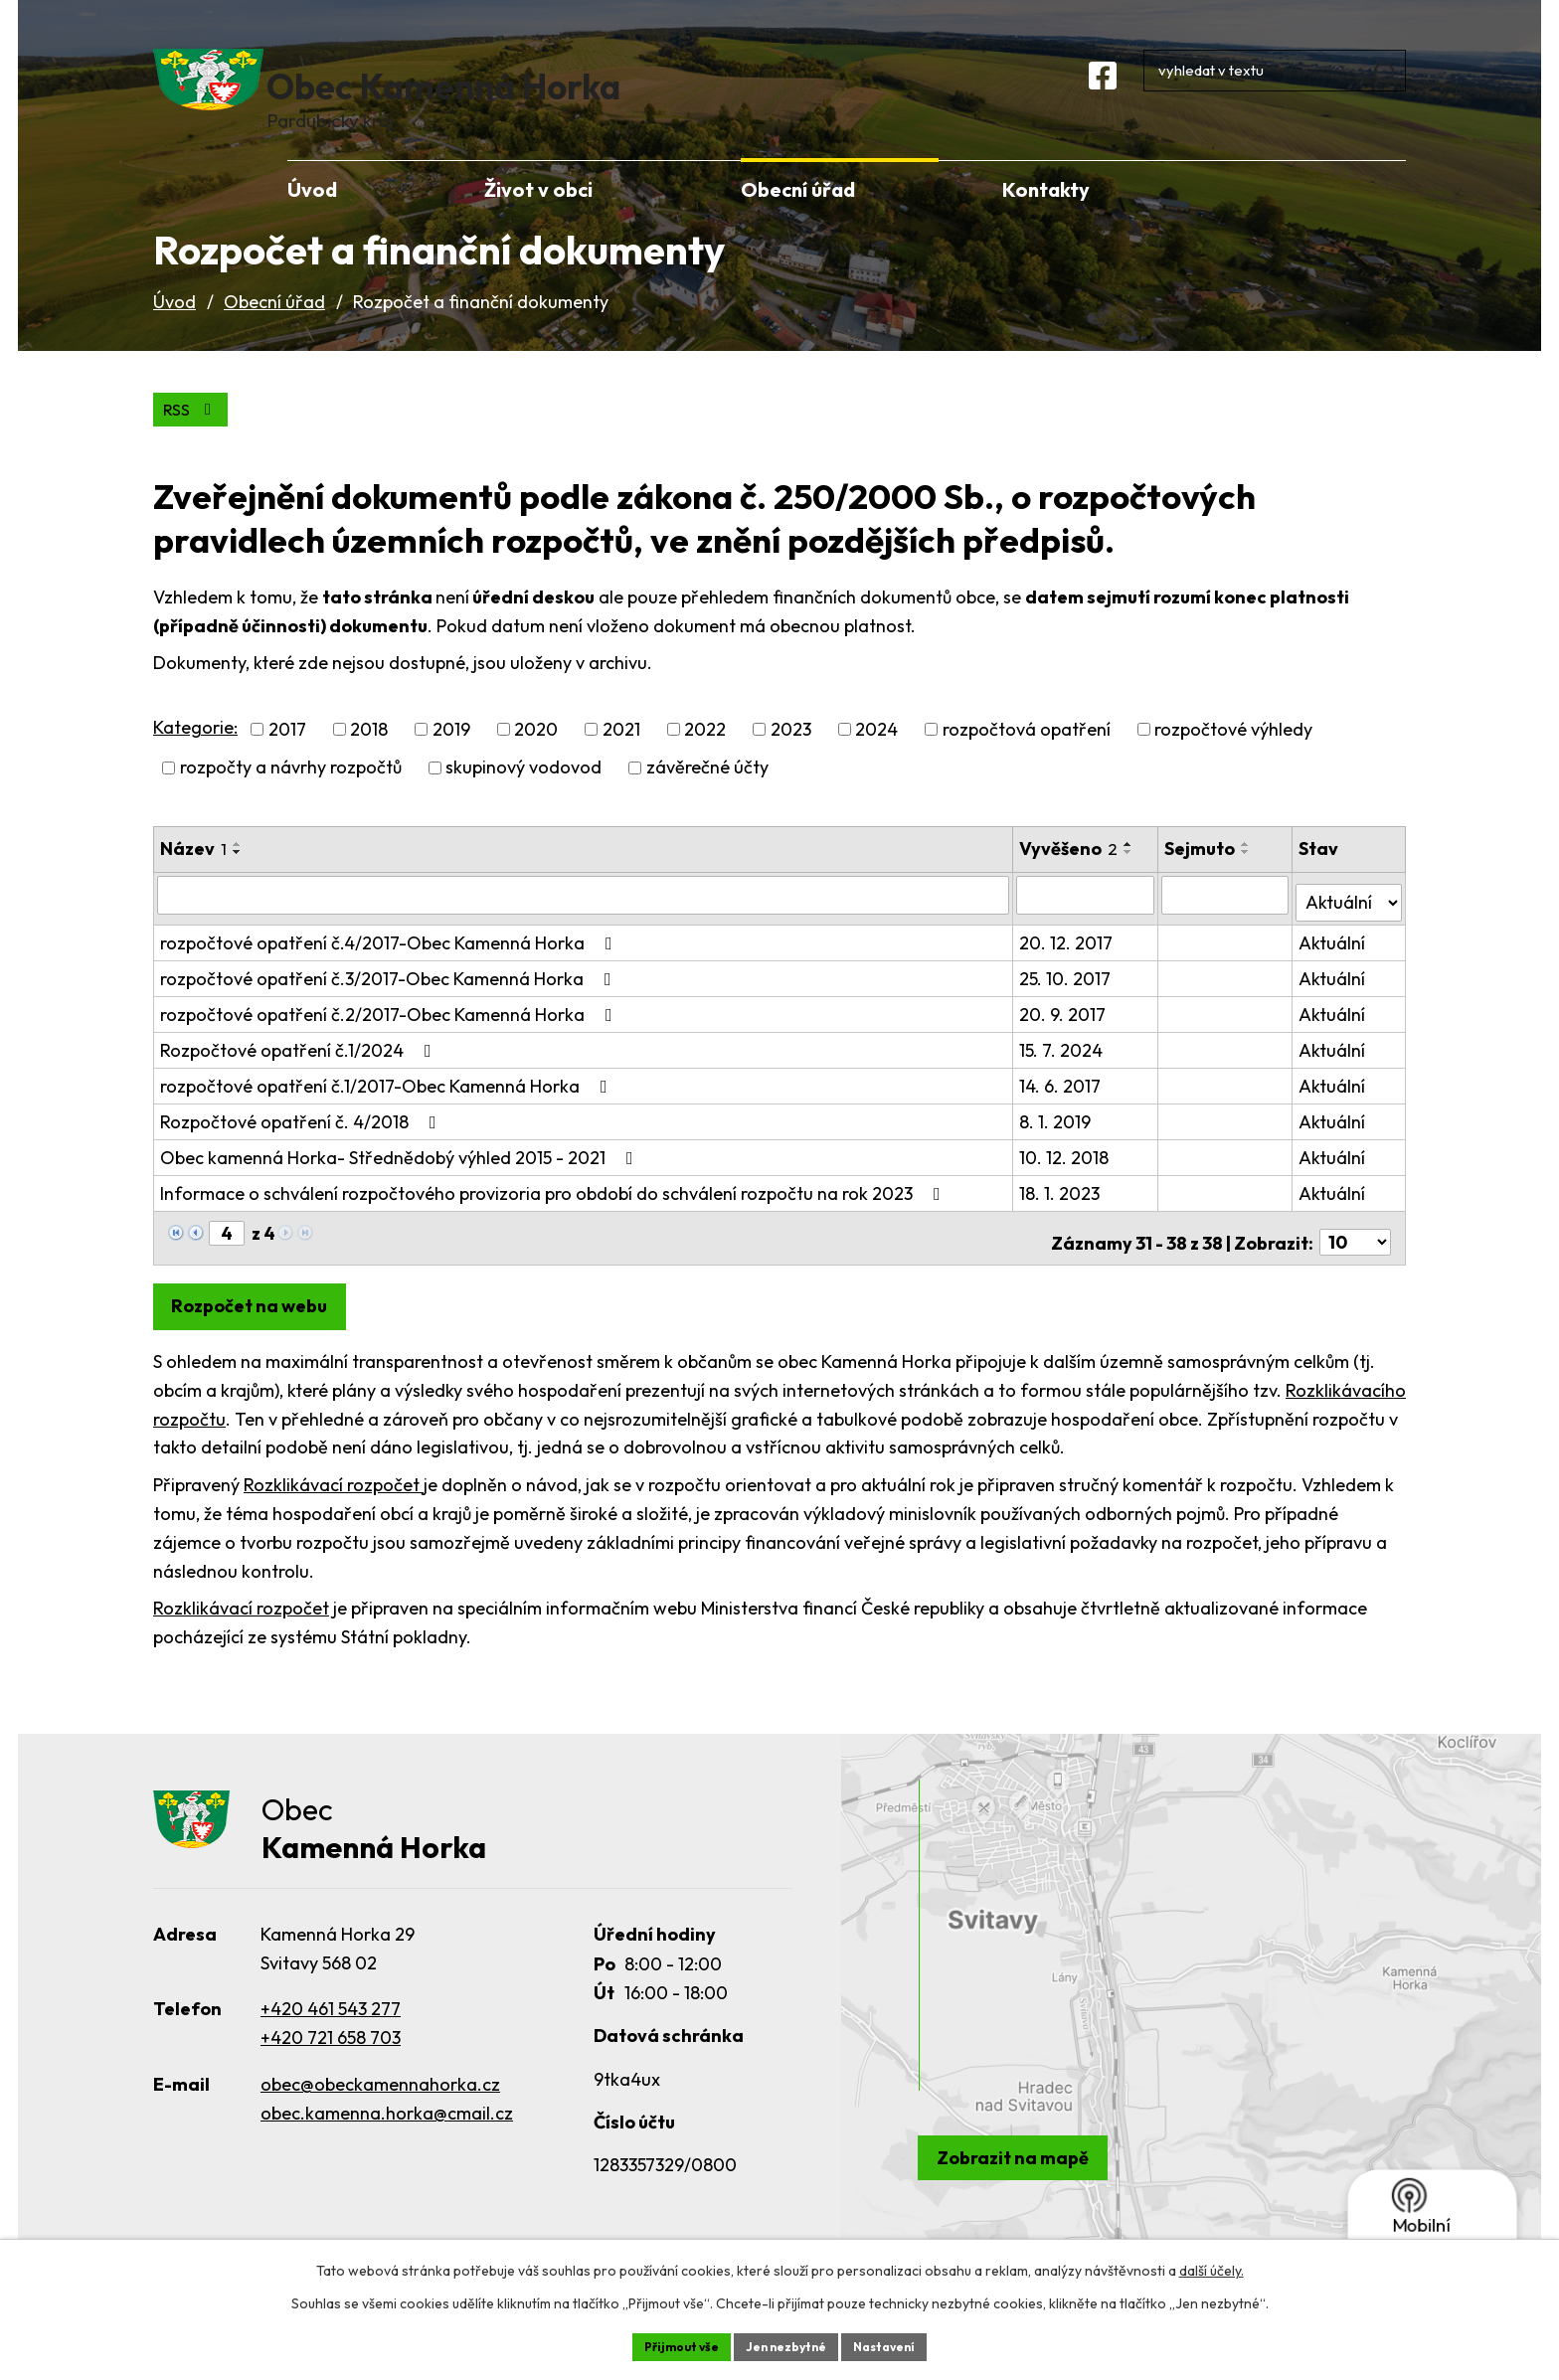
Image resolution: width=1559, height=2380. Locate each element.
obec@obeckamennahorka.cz (380, 2103)
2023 (791, 762)
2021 (621, 762)
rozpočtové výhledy (1233, 762)
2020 (536, 762)
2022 (705, 762)
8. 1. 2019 (1057, 1145)
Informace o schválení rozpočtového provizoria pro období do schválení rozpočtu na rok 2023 (554, 1217)
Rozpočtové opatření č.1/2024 (299, 1074)
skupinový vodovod (523, 800)
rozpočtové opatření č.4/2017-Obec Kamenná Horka (390, 966)
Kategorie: (195, 760)
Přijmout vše (666, 2344)
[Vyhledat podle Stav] (1349, 925)
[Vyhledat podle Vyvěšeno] (1087, 926)
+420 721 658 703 (330, 2056)
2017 (287, 762)
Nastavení (899, 2344)
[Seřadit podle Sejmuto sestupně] (1249, 885)
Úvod (174, 331)
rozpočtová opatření (1027, 762)
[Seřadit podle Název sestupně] (238, 885)
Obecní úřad (274, 331)
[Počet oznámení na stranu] (1355, 1258)
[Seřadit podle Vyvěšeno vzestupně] (1130, 877)
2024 (876, 762)
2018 (369, 762)
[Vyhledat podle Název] (584, 926)
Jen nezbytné (786, 2344)
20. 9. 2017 (1064, 1038)
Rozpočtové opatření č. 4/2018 (302, 1145)
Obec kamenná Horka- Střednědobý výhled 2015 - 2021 (400, 1181)
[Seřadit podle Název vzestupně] (238, 877)
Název (193, 881)
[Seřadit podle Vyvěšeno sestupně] (1130, 885)
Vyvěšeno (1070, 881)
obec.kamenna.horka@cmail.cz (386, 2132)
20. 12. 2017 (1068, 966)
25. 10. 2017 (1067, 1002)
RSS (195, 440)
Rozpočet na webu (258, 1321)
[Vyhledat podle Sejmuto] (1227, 926)
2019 (451, 762)
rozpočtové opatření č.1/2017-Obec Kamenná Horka (387, 1110)
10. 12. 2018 (1066, 1181)
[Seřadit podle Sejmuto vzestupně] (1249, 877)
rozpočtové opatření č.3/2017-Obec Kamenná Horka (389, 1002)
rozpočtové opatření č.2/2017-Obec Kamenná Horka (390, 1038)
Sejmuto (1202, 881)
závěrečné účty (707, 800)
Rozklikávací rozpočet (334, 1500)
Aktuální (1332, 966)
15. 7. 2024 (1063, 1074)
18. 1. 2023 (1061, 1217)
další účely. (1211, 2267)
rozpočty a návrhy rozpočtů (291, 800)
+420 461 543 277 (330, 2027)
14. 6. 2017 (1062, 1110)
